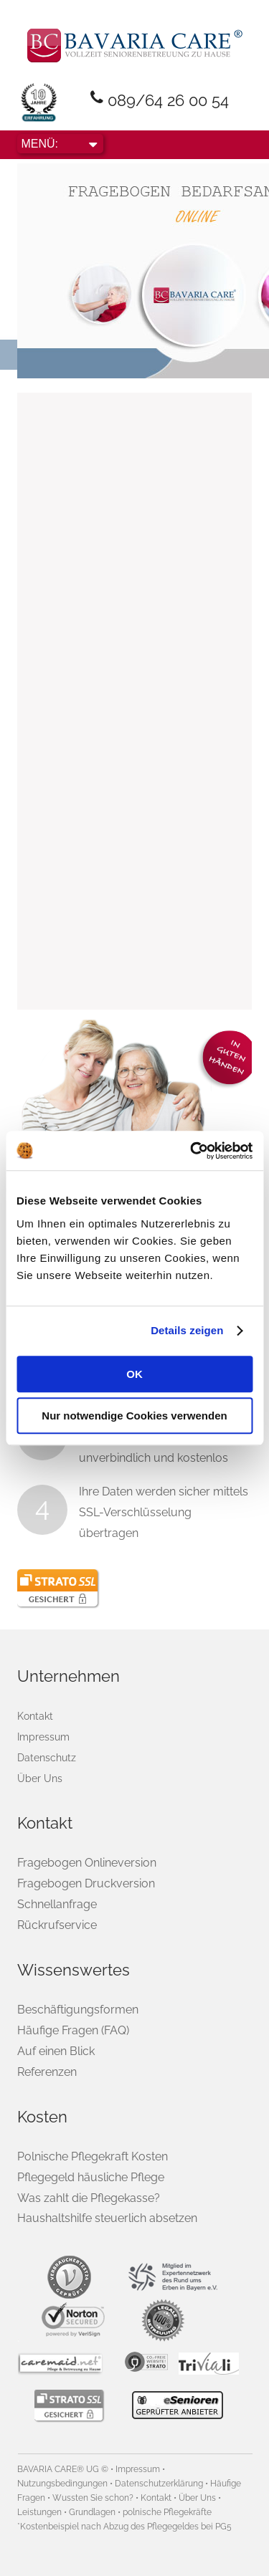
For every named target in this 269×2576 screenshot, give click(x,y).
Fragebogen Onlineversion (86, 1862)
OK (134, 1374)
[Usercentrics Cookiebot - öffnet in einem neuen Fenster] (192, 1150)
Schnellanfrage (57, 1904)
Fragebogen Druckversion (86, 1883)
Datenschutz (46, 1757)
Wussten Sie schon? (92, 2498)
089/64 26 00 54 (168, 100)
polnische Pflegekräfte (167, 2512)
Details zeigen (187, 1330)
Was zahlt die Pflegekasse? (88, 2198)
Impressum (43, 1737)
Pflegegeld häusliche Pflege (90, 2177)
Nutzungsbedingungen (62, 2484)
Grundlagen (92, 2512)
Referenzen (47, 2072)
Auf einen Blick (56, 2051)
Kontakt (35, 1716)
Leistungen (39, 2512)
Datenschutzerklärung (159, 2484)
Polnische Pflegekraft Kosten (92, 2156)
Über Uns (39, 1778)
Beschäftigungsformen (77, 2009)
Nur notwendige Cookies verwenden (134, 1415)
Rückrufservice (57, 1925)
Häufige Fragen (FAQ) (73, 2030)
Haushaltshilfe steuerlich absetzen (107, 2218)
